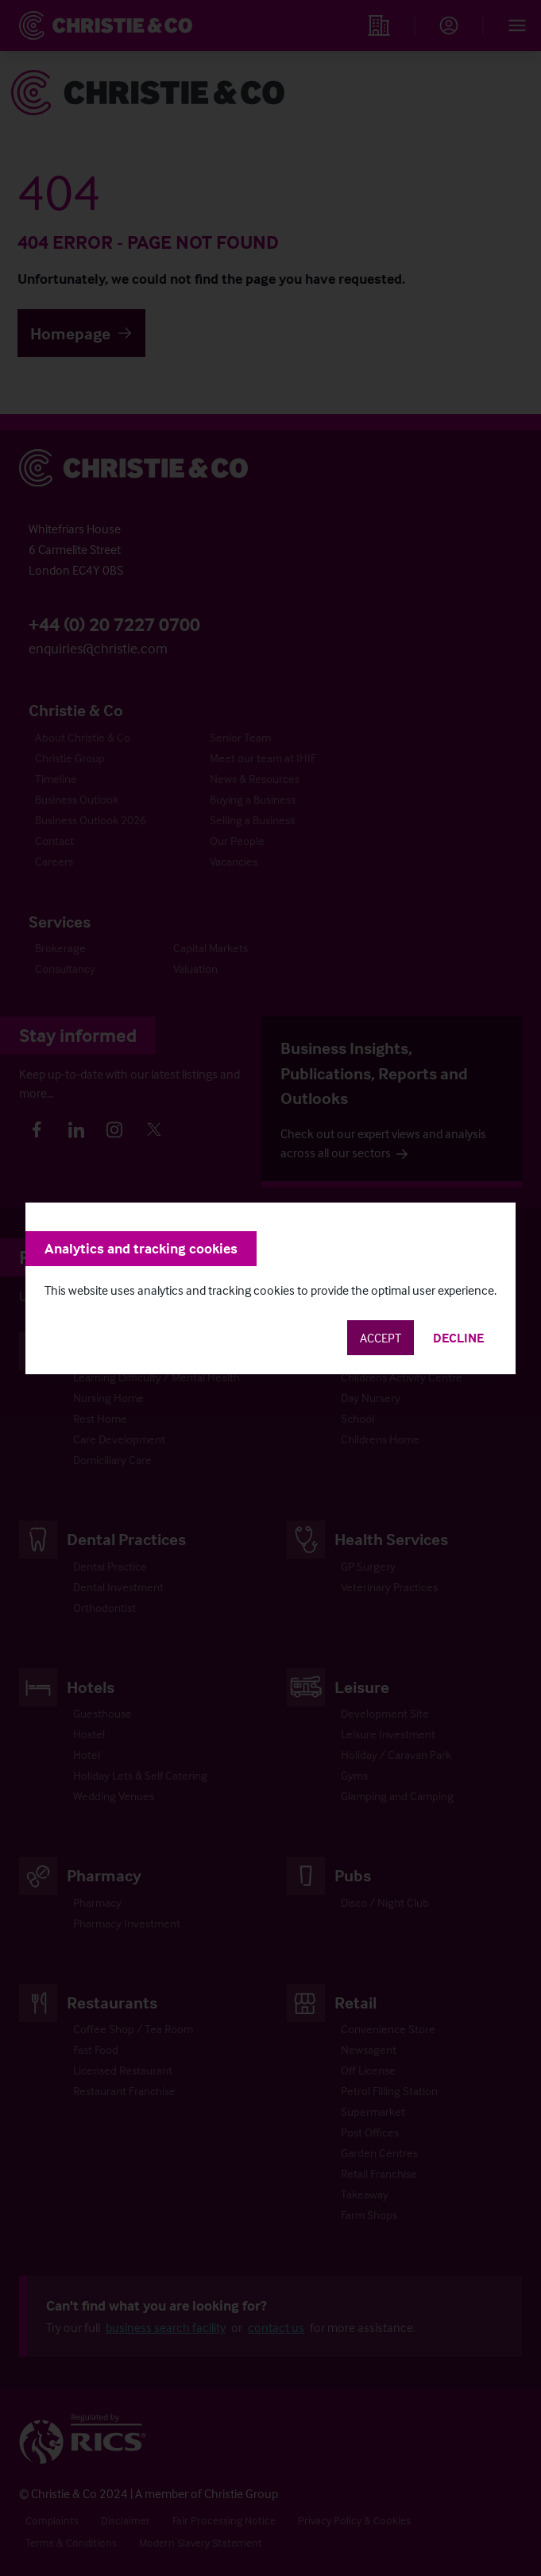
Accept (380, 1338)
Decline (458, 1338)
